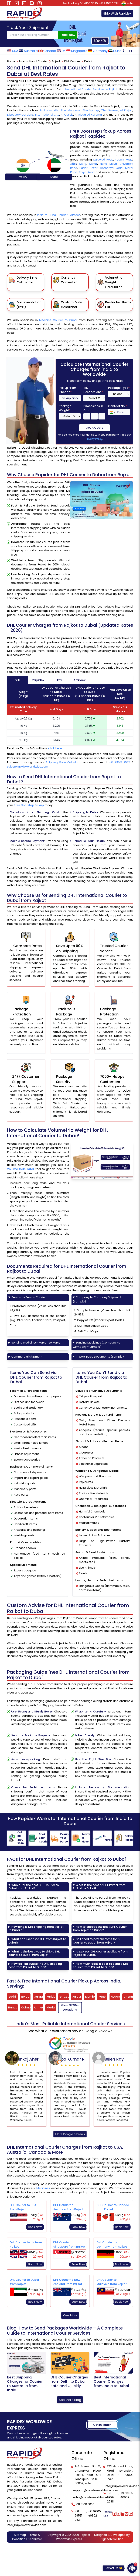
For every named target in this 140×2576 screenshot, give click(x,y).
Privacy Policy (94, 439)
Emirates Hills (49, 110)
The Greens (109, 110)
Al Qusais (67, 115)
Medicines (43, 2188)
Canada (49, 51)
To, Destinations (93, 390)
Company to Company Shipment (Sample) (97, 1299)
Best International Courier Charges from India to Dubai (111, 2381)
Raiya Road (86, 172)
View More (70, 2315)
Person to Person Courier (28, 1297)
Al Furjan (126, 110)
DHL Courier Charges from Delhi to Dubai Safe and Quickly (69, 2381)
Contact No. (117, 406)
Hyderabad (119, 1997)
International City (47, 115)
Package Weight (65, 408)
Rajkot (22, 177)
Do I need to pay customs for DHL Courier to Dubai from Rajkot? (98, 1940)
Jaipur (76, 1997)
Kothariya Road (111, 168)
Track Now (67, 35)
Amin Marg (78, 164)
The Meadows (70, 110)
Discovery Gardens (20, 115)
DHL (17, 680)
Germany (100, 51)
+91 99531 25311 (109, 3)
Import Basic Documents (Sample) (100, 1357)
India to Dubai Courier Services (58, 215)
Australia (31, 51)
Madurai (52, 2007)
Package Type (119, 388)
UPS (59, 680)
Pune (102, 1997)
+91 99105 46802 (94, 2513)
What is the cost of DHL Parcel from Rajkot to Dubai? (99, 1886)
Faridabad (54, 1997)
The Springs (91, 110)
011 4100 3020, (89, 3)
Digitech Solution (111, 2539)
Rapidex (38, 680)
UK (64, 51)
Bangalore (15, 2007)
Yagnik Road (123, 160)
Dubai (117, 51)
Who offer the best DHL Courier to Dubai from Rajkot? (33, 1886)
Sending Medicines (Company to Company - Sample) (96, 1345)
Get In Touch (102, 2425)
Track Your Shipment (28, 27)
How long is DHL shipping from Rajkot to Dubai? (36, 1928)
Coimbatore (30, 2007)
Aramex (79, 680)
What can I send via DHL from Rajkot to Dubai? (37, 1940)
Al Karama (94, 115)
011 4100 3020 (85, 2504)
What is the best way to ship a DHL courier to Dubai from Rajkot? (34, 1953)
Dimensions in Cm (93, 408)
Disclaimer (35, 2539)
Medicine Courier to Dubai (58, 320)
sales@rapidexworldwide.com (27, 767)
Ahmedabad (43, 2007)
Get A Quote (94, 428)
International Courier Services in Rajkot (90, 89)
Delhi (12, 1997)
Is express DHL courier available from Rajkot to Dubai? (100, 1953)
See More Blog (70, 2400)
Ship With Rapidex (117, 13)
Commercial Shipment (27, 1357)
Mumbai (91, 1997)
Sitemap (20, 2535)
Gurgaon (40, 1997)
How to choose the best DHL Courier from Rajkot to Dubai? (100, 1928)
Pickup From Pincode (67, 390)
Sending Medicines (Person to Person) (37, 1343)
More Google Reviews (70, 2134)
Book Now (35, 2227)
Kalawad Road (103, 160)
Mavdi (93, 164)
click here (55, 748)
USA (15, 51)
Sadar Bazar (89, 168)
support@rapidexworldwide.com (95, 2490)
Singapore (79, 51)
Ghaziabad (67, 1997)
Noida (25, 1997)
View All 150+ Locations (70, 2007)
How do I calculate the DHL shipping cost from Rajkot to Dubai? (35, 1965)
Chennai (129, 1997)
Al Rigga (80, 115)
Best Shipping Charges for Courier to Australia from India (25, 2383)
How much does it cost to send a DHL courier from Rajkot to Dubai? (100, 1965)
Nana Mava (108, 164)
